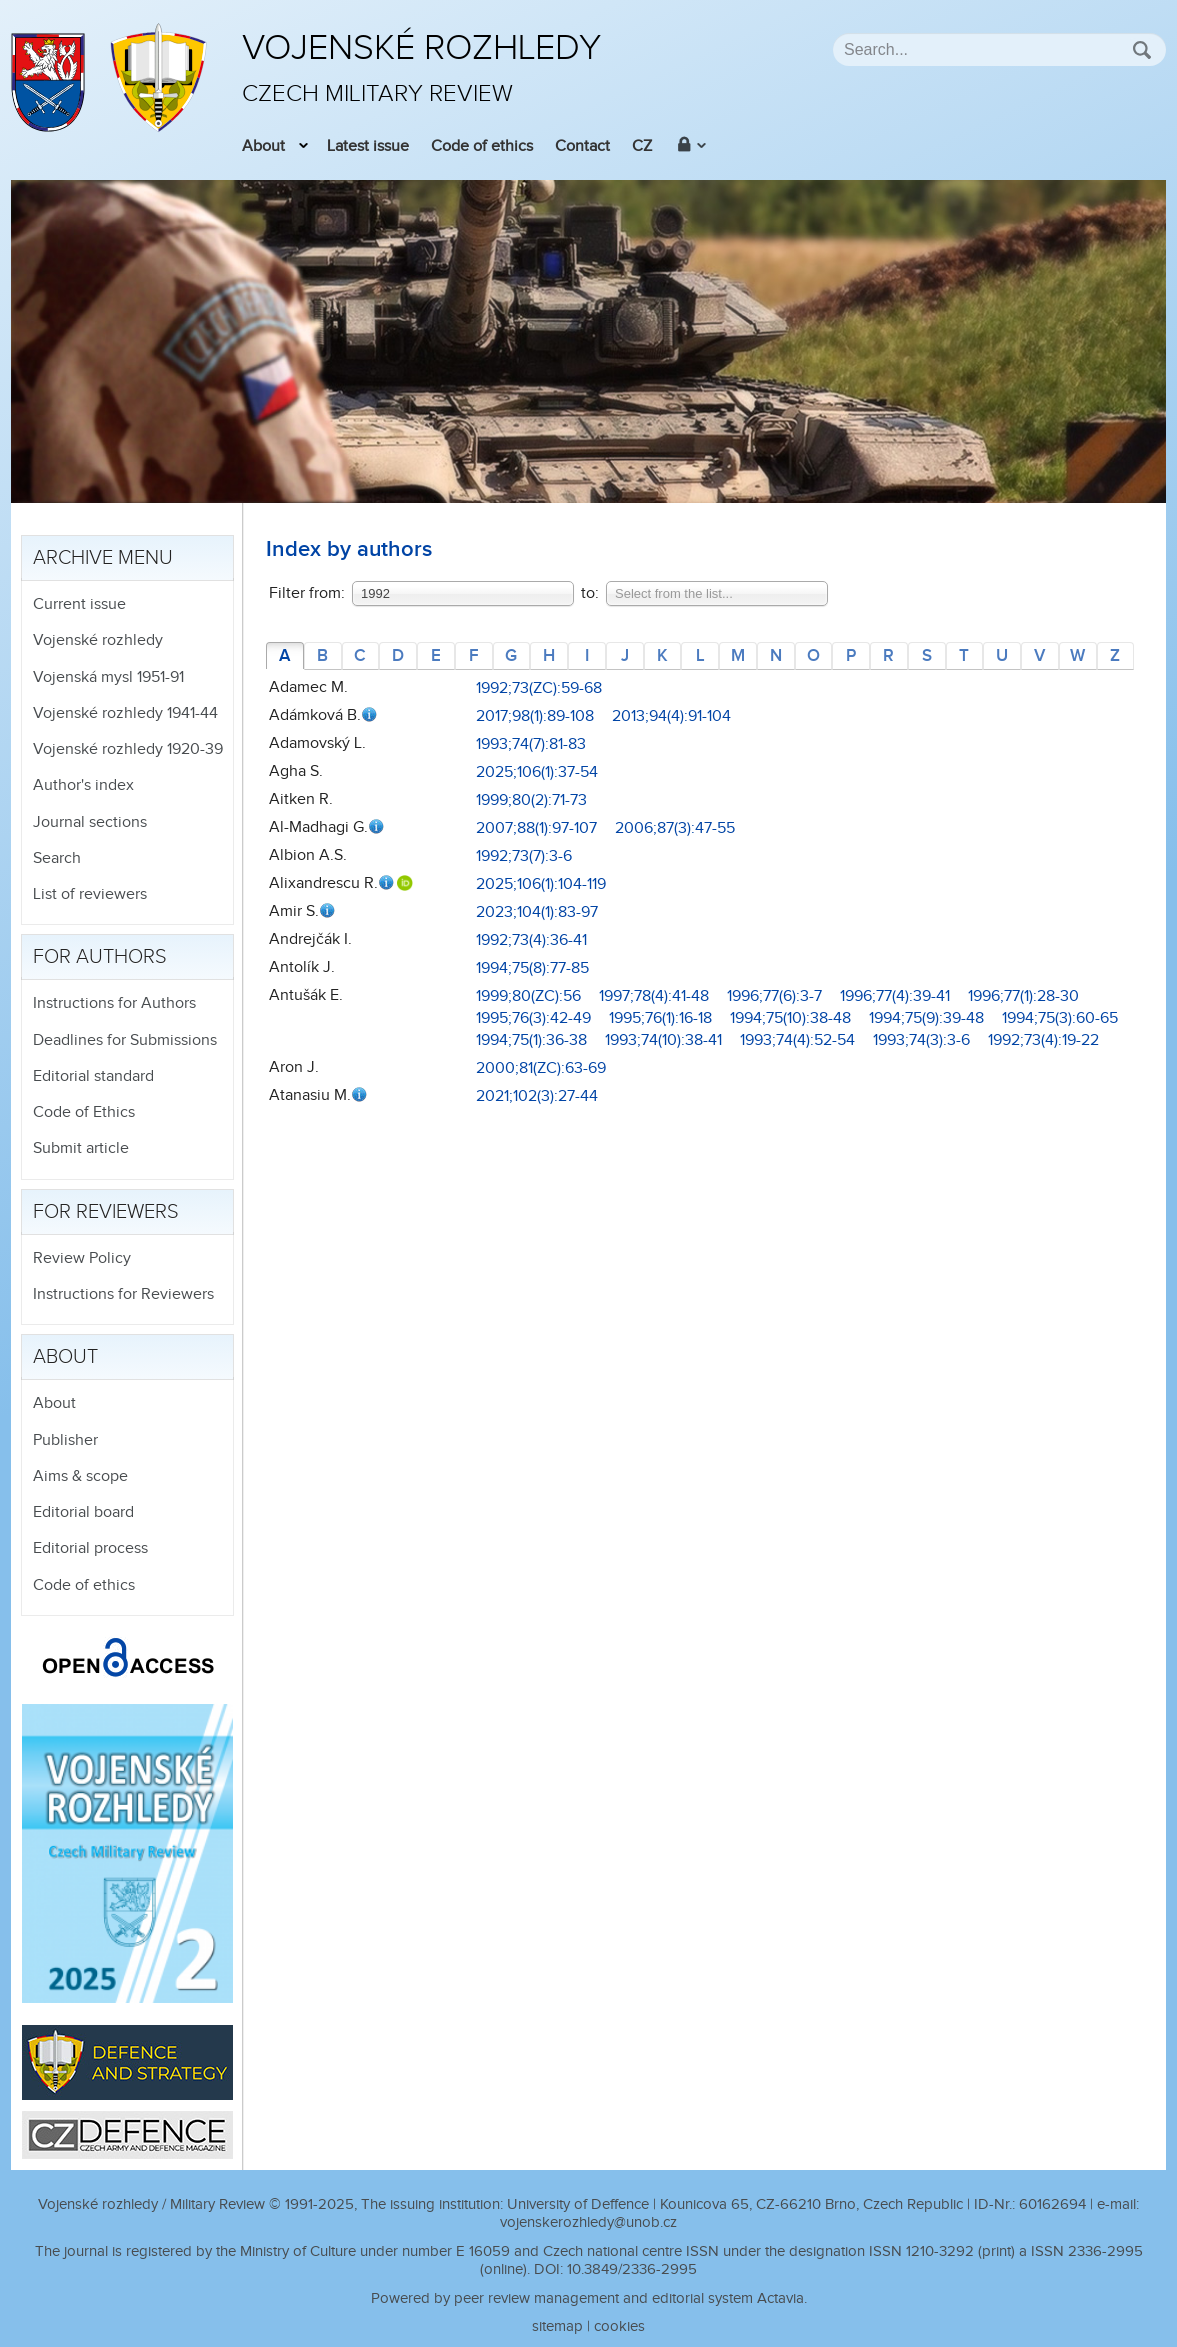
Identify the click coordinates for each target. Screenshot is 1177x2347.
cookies (619, 2326)
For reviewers (106, 1212)
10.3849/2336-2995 (632, 2269)
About (263, 146)
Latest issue (368, 146)
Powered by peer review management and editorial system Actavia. (589, 2298)
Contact (582, 146)
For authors (100, 957)
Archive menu (103, 558)
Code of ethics (482, 146)
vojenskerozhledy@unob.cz (588, 2222)
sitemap (557, 2326)
